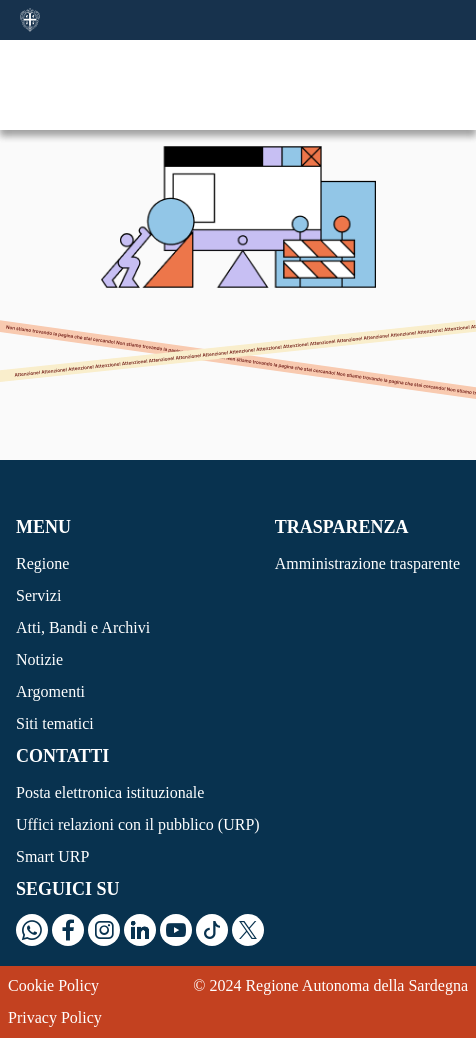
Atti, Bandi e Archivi (83, 627)
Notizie (39, 659)
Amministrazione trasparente (367, 563)
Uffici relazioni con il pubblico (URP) (138, 824)
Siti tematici (55, 723)
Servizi (38, 595)
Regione (42, 563)
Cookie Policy (53, 985)
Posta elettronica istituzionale (110, 792)
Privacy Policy (55, 1017)
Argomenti (50, 691)
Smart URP (52, 856)
